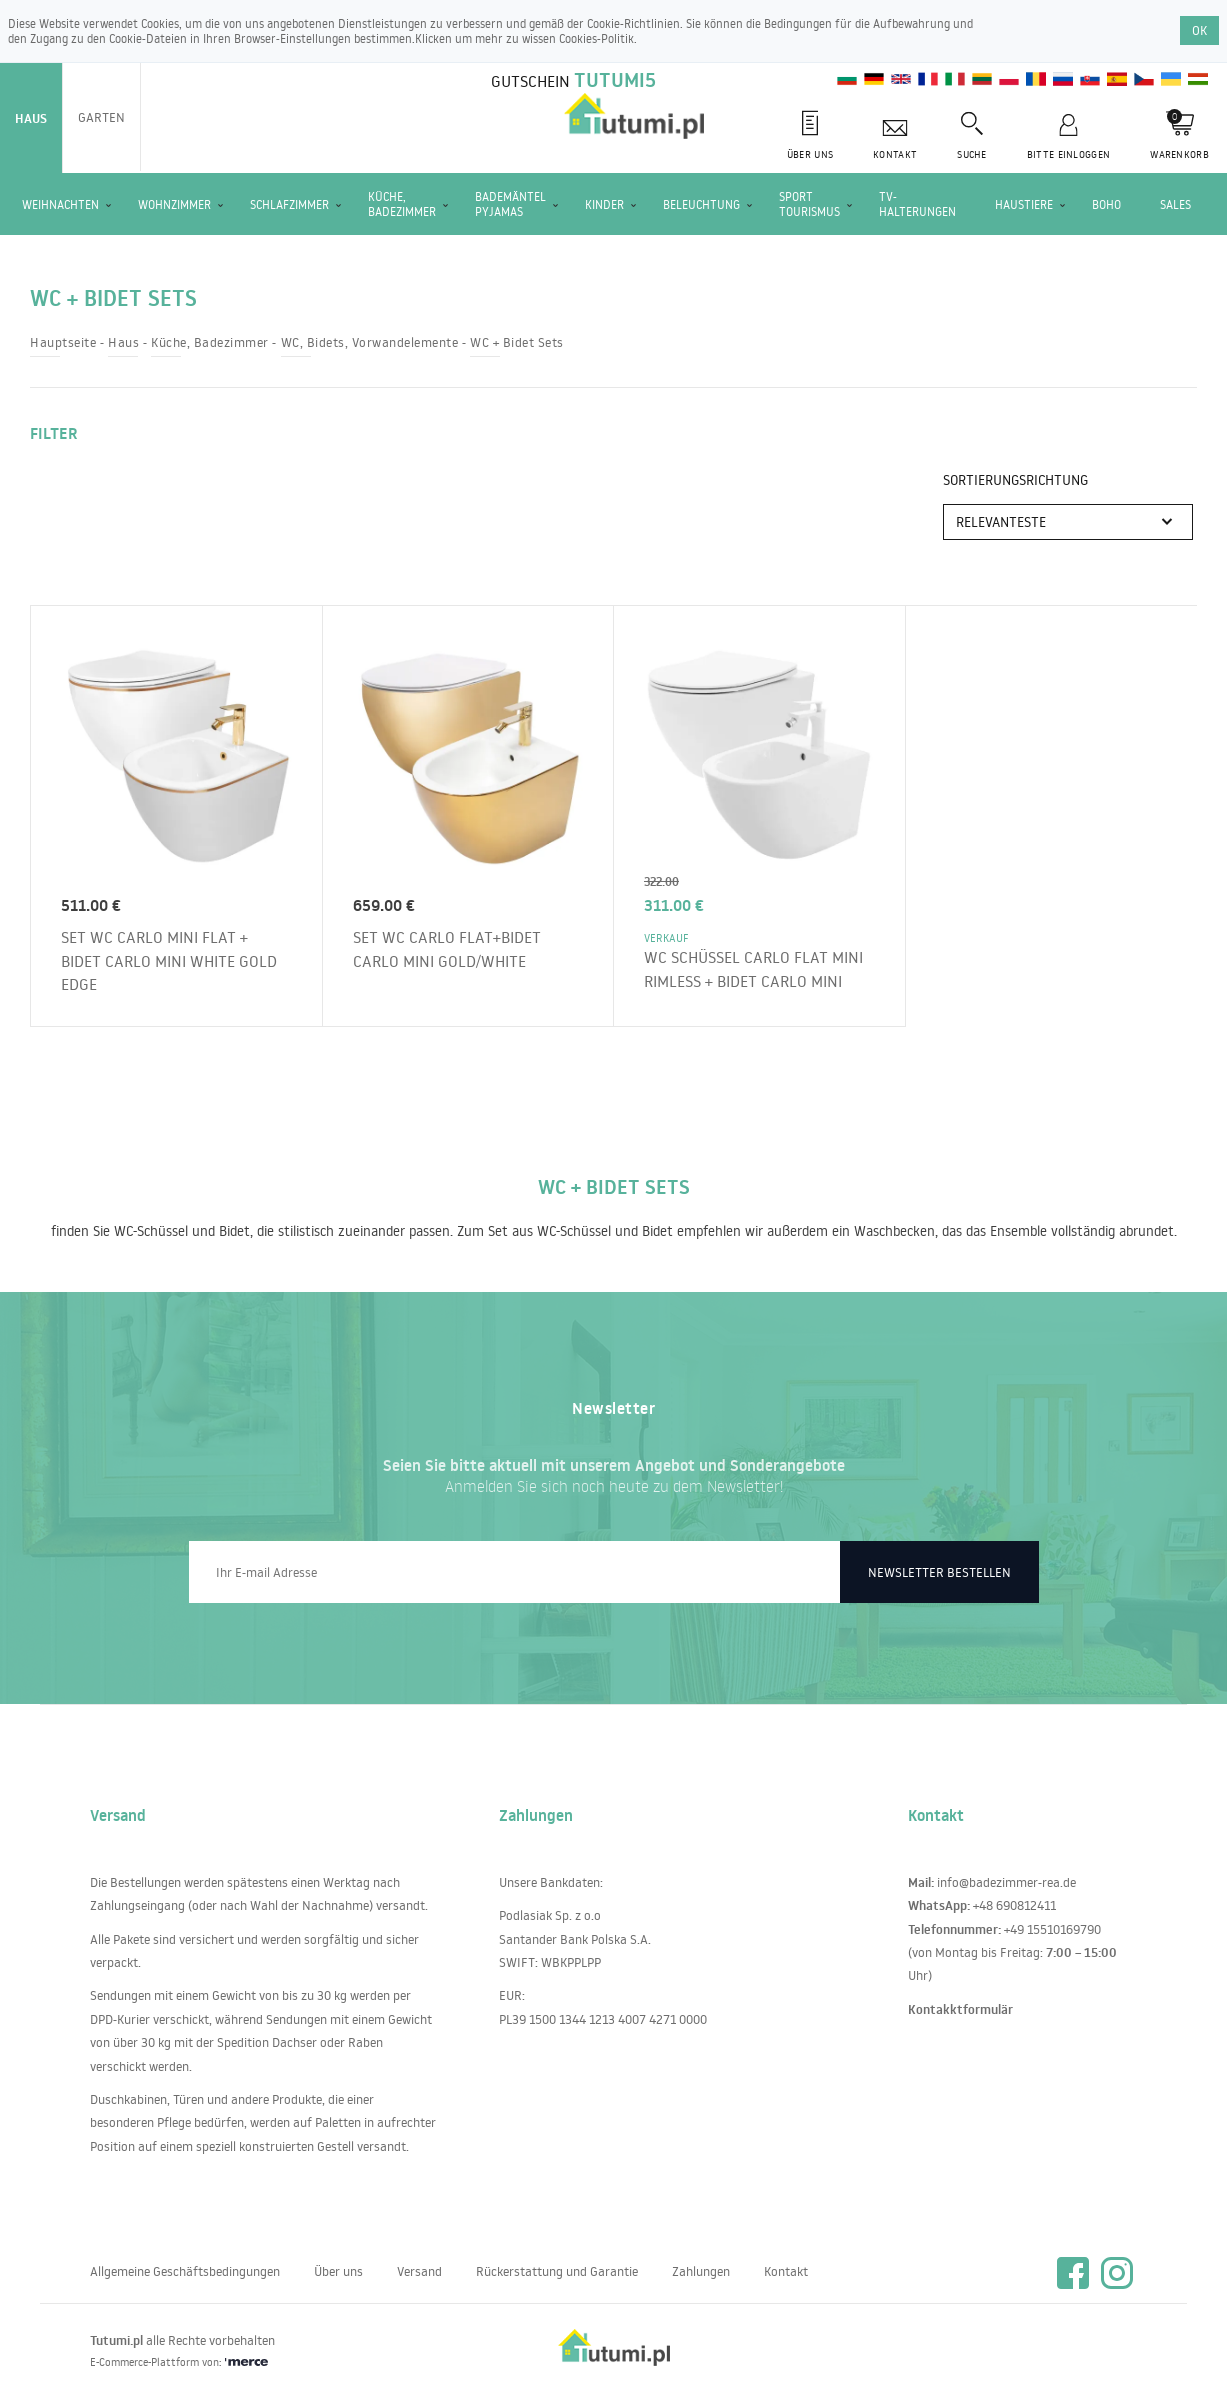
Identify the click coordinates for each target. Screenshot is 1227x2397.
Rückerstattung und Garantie (557, 2271)
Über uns (338, 2271)
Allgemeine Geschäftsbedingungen (185, 2271)
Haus (31, 118)
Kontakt (786, 2271)
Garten (101, 117)
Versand (419, 2271)
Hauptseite (63, 342)
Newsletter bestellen (939, 1572)
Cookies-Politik (596, 38)
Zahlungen (701, 2271)
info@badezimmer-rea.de (1006, 1882)
